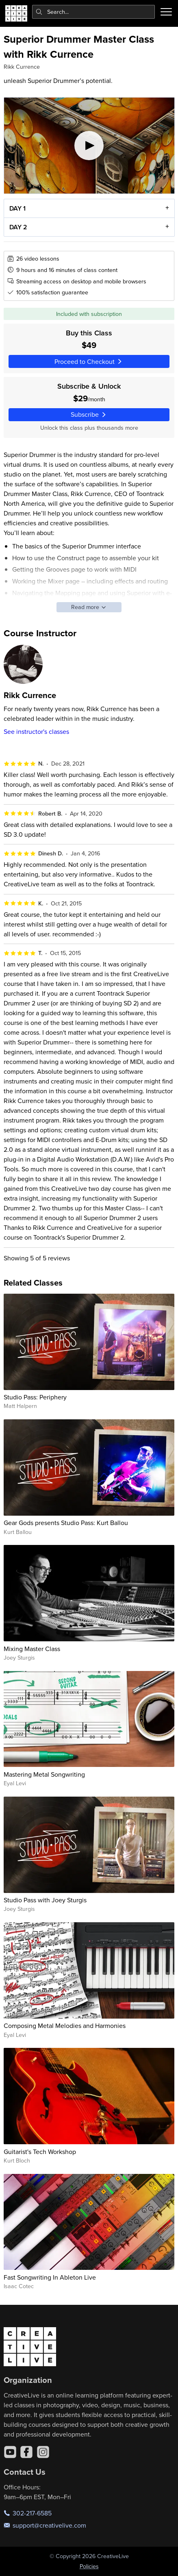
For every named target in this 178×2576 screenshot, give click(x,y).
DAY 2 (18, 227)
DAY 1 (17, 208)
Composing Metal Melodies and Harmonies (65, 2025)
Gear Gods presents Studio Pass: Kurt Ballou (66, 1522)
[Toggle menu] (166, 11)
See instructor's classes (36, 731)
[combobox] (94, 11)
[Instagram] (43, 2452)
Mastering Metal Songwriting (44, 1774)
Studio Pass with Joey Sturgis (45, 1899)
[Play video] (89, 146)
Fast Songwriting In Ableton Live (50, 2277)
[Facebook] (26, 2452)
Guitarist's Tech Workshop (40, 2151)
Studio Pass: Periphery (35, 1396)
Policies (89, 2566)
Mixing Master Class (32, 1648)
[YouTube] (10, 2452)
